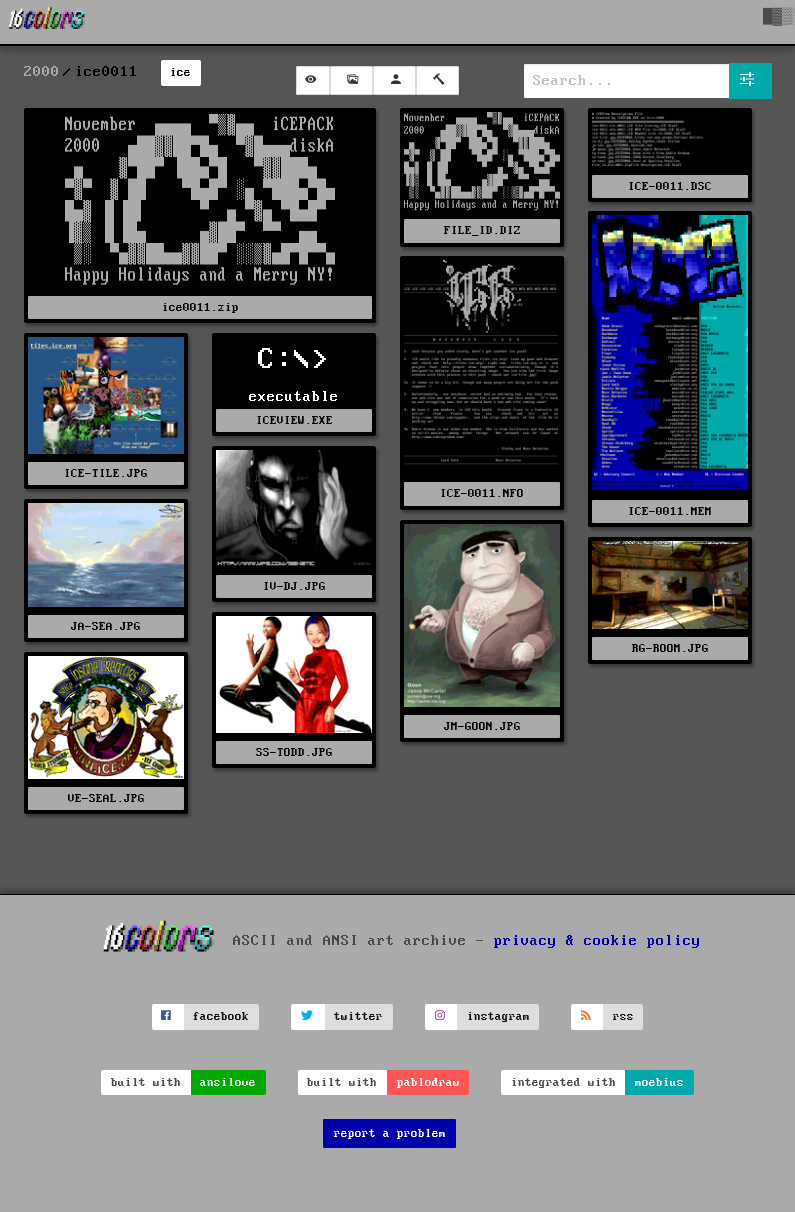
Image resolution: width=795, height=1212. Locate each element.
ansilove (228, 1082)
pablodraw (428, 1082)
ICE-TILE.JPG (106, 473)
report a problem (390, 1133)
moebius (659, 1082)
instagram (498, 1016)
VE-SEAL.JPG (106, 798)
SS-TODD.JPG (294, 752)
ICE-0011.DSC (670, 186)
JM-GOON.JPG (482, 726)
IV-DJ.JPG (294, 586)
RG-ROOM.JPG (670, 648)
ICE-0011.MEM (670, 511)
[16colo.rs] (47, 22)
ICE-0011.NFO (482, 493)
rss (623, 1016)
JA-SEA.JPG (106, 626)
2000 (42, 72)
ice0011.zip (200, 307)
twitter (358, 1016)
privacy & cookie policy (597, 940)
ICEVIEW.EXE (294, 420)
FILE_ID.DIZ (482, 230)
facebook (221, 1016)
